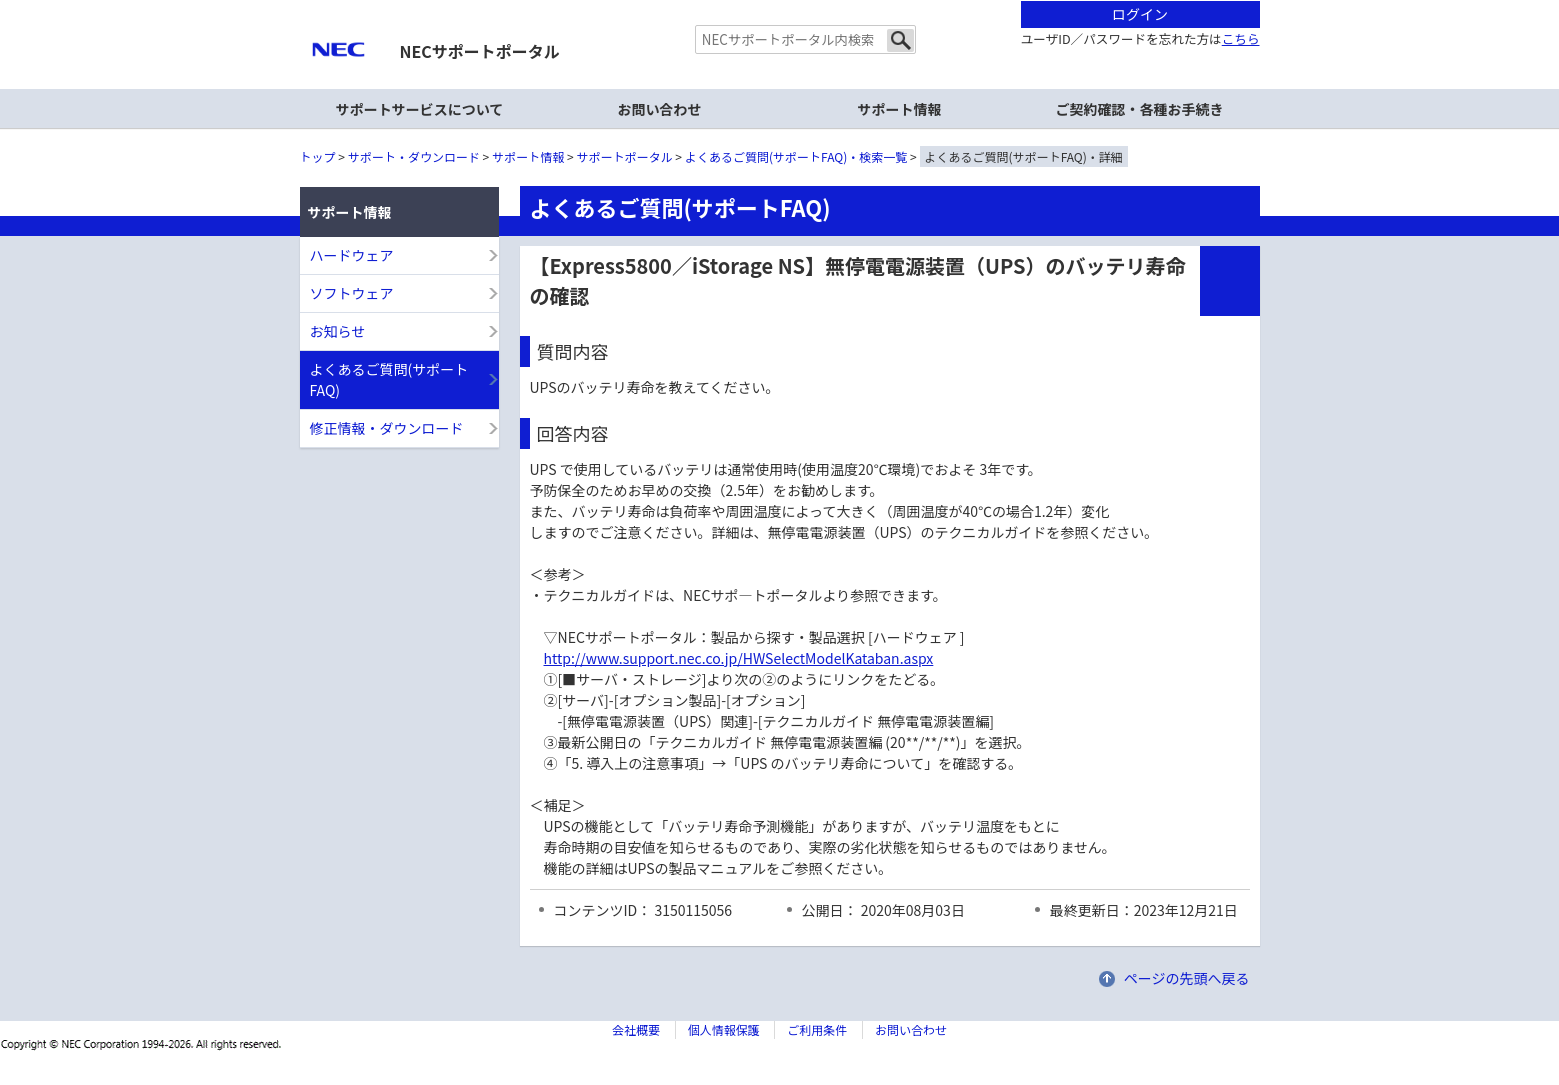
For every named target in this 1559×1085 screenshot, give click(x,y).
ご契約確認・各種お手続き (1140, 109)
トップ (318, 156)
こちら (1241, 38)
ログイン (1140, 14)
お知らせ (338, 331)
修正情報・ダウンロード (387, 428)
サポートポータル (625, 156)
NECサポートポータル (480, 51)
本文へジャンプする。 (780, 1)
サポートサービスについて (420, 109)
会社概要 (636, 1029)
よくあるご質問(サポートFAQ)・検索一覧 (796, 156)
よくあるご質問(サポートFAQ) (389, 379)
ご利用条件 (817, 1029)
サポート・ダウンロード (414, 156)
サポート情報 (528, 156)
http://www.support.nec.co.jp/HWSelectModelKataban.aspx (739, 658)
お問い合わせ (660, 109)
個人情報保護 (724, 1029)
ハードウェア (352, 255)
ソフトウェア (352, 293)
